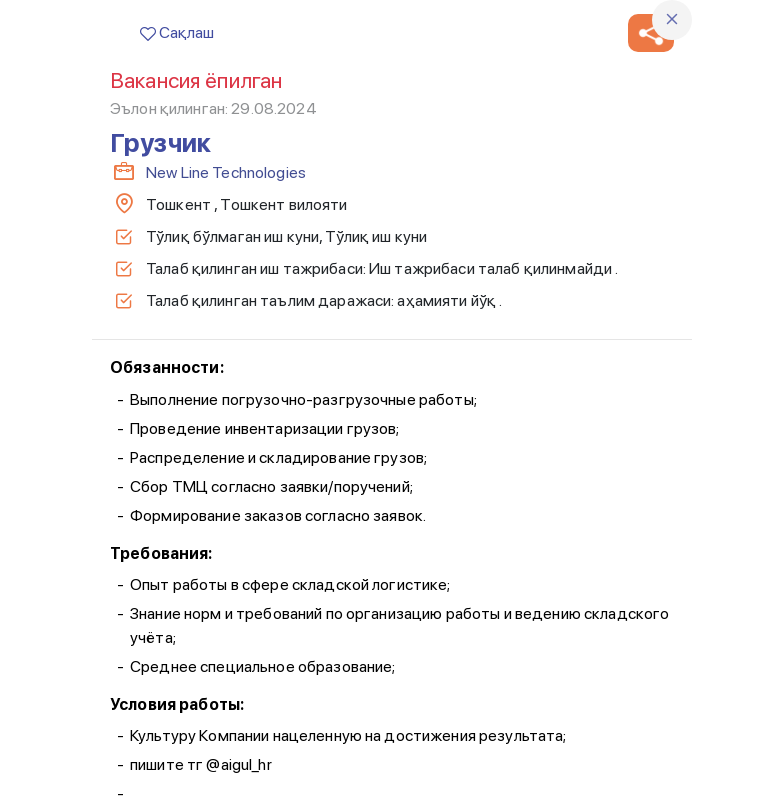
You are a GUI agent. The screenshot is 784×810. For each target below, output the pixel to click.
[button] (651, 33)
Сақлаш (177, 32)
